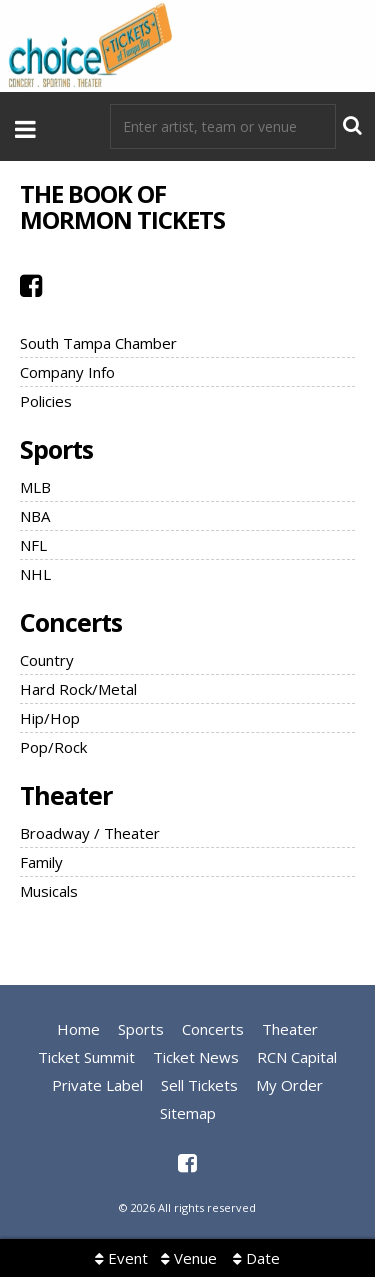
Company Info (67, 372)
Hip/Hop (50, 718)
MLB (35, 487)
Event (121, 1258)
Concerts (71, 622)
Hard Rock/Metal (78, 689)
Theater (66, 795)
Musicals (49, 891)
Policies (46, 401)
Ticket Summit (86, 1057)
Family (41, 862)
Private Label (97, 1085)
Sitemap (188, 1113)
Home (78, 1029)
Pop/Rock (53, 747)
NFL (33, 545)
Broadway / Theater (90, 833)
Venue (189, 1258)
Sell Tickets (199, 1085)
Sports (56, 449)
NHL (35, 574)
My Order (289, 1085)
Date (256, 1258)
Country (47, 660)
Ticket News (196, 1057)
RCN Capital (297, 1057)
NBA (35, 516)
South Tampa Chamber (98, 343)
